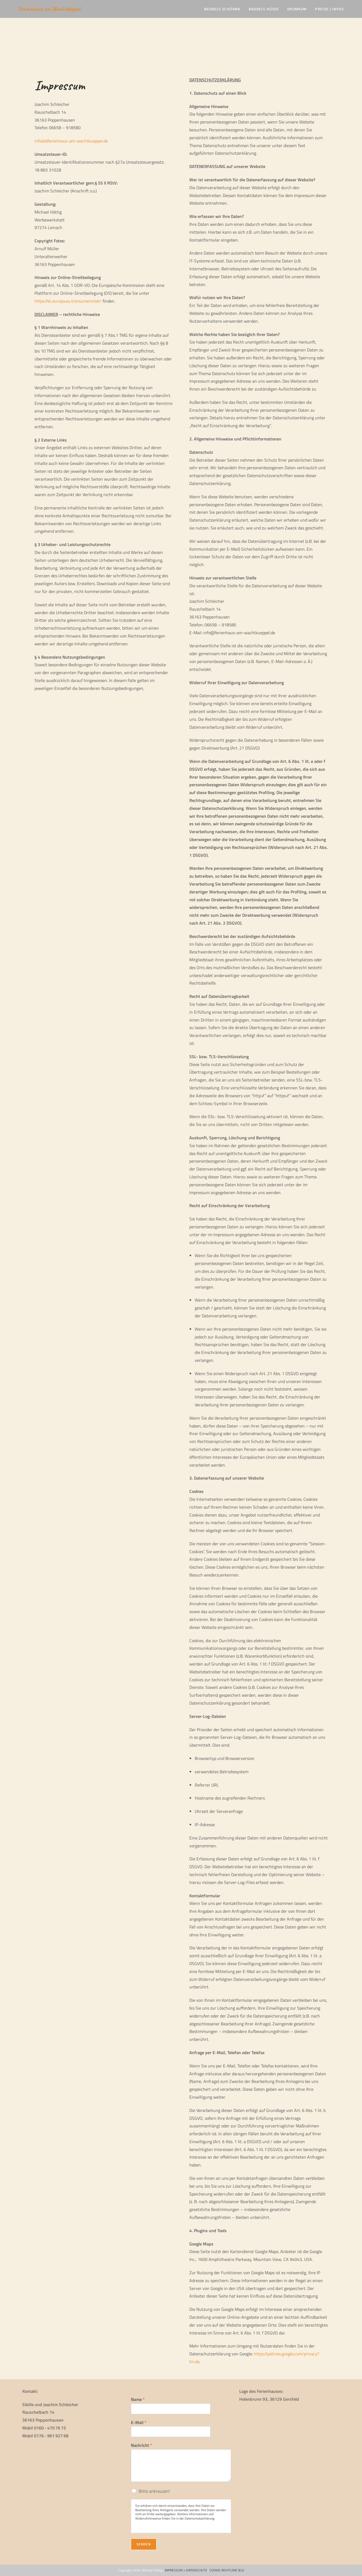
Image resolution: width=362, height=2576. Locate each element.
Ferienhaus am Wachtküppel (49, 9)
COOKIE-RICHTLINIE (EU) (226, 2570)
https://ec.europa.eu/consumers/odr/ (68, 301)
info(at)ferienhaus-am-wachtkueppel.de (71, 141)
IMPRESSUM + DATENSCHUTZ (186, 2570)
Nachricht (141, 2445)
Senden (144, 2544)
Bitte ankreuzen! (154, 2491)
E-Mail (138, 2422)
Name (138, 2399)
